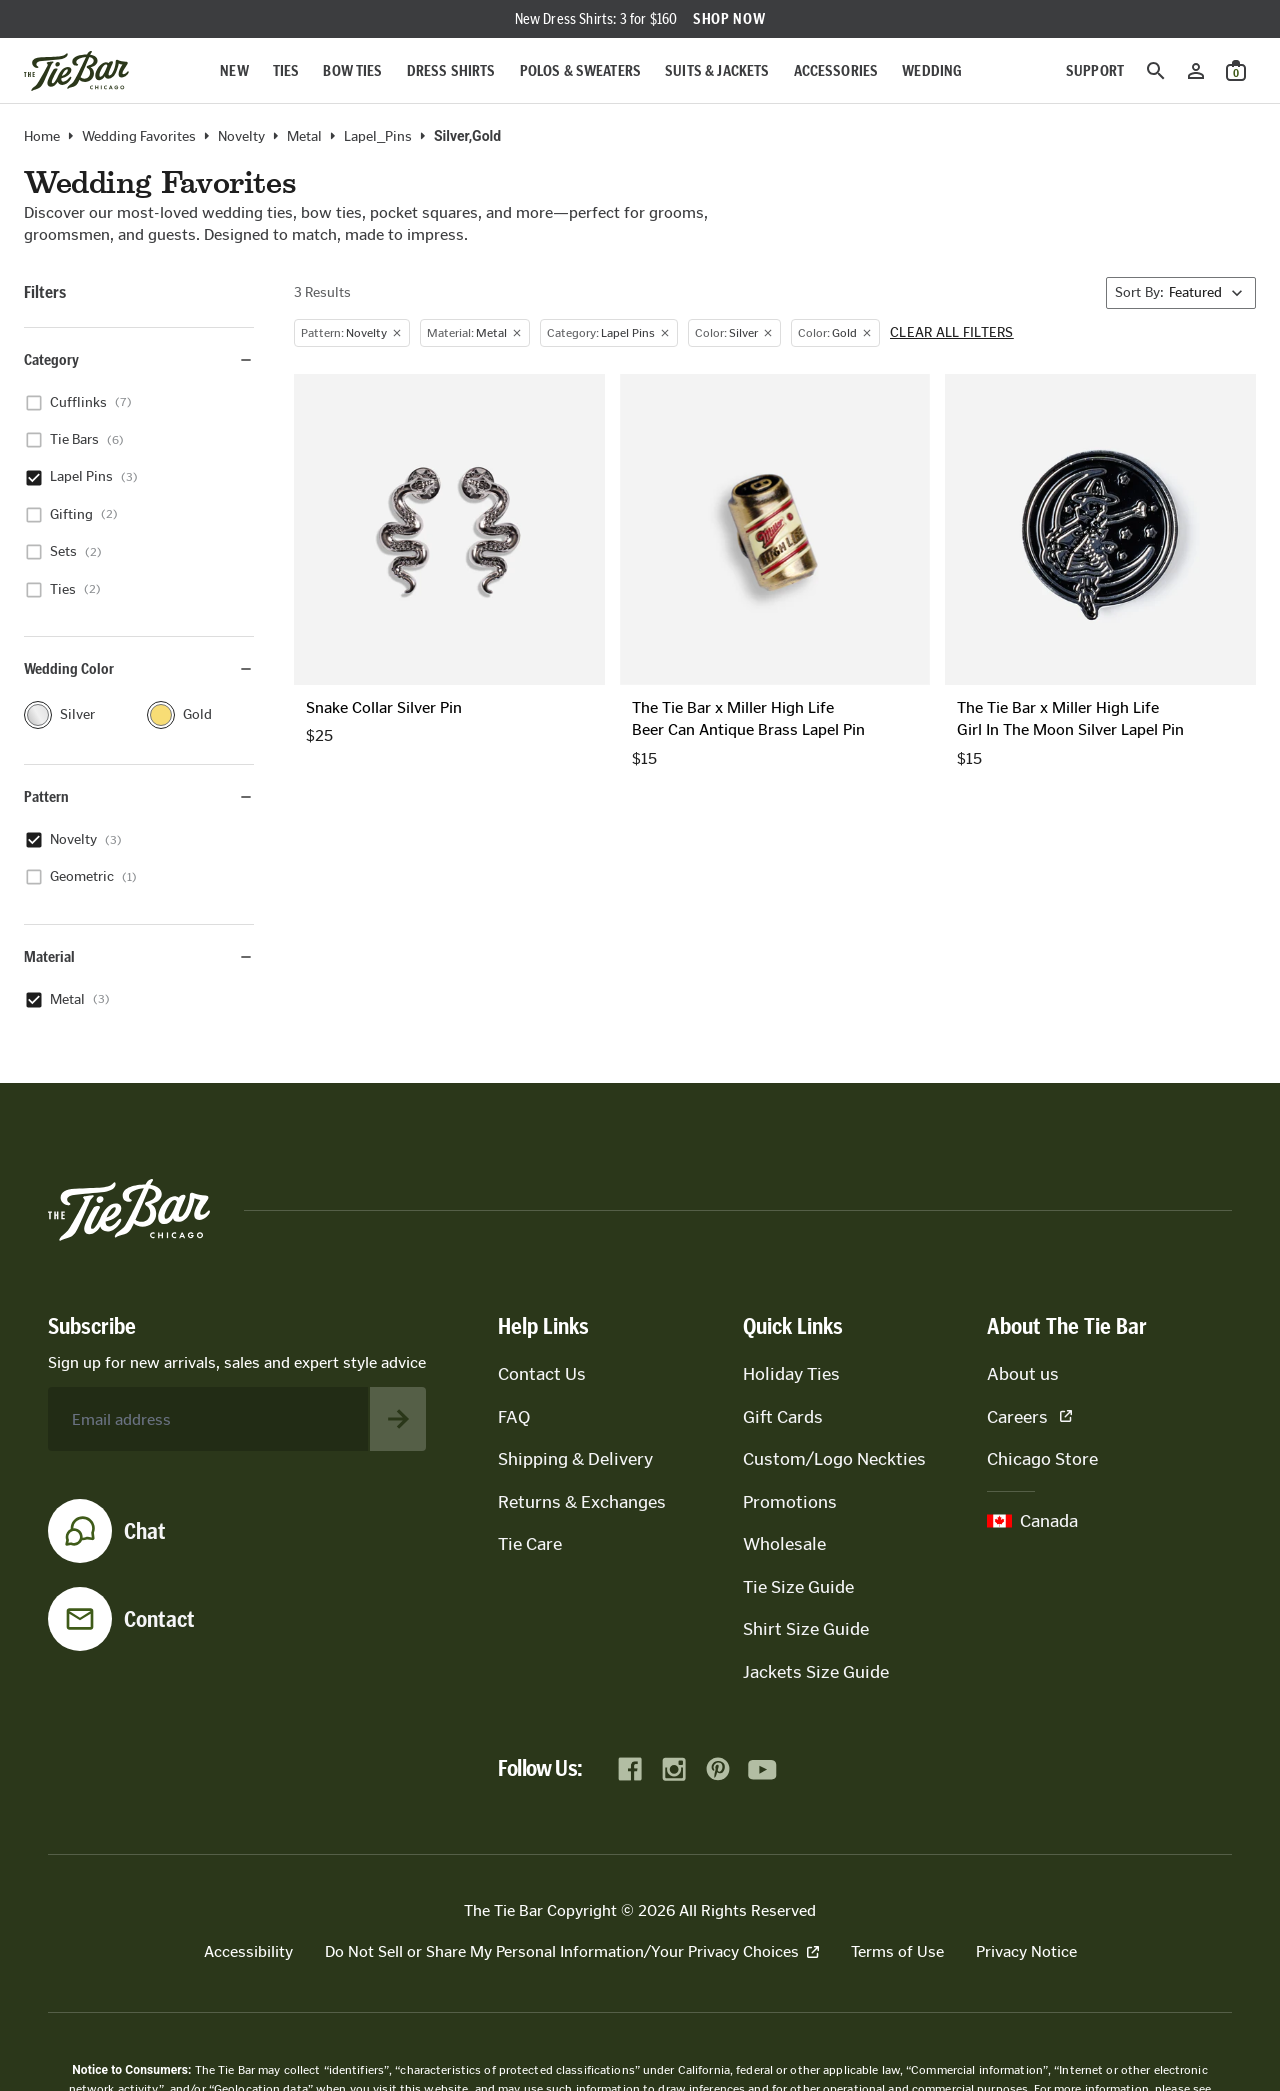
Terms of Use (897, 1951)
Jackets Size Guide (816, 1672)
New (234, 70)
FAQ (514, 1417)
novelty (241, 137)
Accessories (836, 70)
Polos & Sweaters (581, 70)
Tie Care (530, 1544)
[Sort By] (1181, 293)
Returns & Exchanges (582, 1502)
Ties (286, 70)
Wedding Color (139, 668)
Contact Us (542, 1374)
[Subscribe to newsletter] (398, 1419)
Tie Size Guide (798, 1587)
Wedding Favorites (139, 137)
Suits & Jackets (717, 70)
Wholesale (784, 1544)
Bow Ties (352, 70)
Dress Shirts (451, 70)
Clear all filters (952, 333)
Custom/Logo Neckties (834, 1459)
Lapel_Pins (378, 137)
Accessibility (248, 1951)
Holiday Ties (791, 1374)
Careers (1029, 1417)
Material (139, 956)
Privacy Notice (1026, 1951)
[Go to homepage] (76, 71)
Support (1095, 70)
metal (304, 137)
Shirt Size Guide (806, 1629)
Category (139, 359)
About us (1023, 1374)
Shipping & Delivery (575, 1459)
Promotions (790, 1502)
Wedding (932, 70)
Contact (159, 1619)
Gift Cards (783, 1417)
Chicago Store (1042, 1459)
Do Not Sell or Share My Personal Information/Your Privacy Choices (572, 1951)
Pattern (139, 796)
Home (42, 137)
